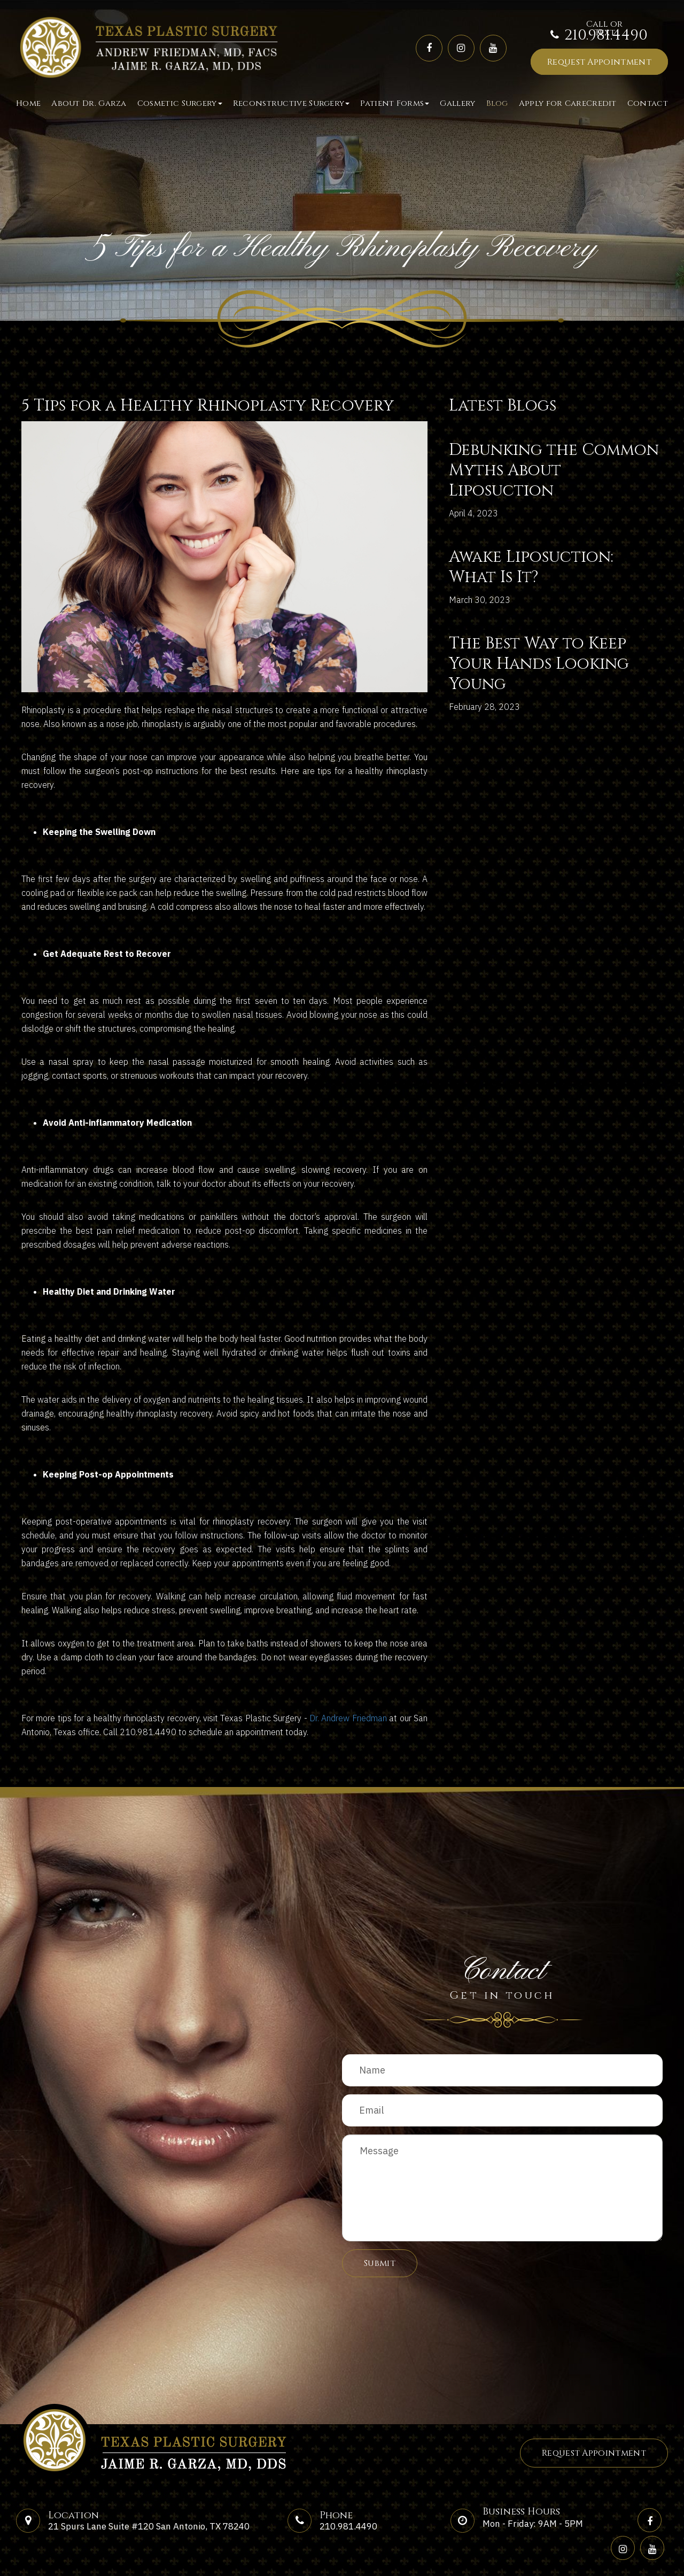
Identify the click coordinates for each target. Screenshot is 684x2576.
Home (28, 103)
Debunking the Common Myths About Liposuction (554, 470)
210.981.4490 (606, 35)
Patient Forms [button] (394, 103)
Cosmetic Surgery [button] (179, 103)
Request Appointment (599, 62)
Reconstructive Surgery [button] (291, 103)
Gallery (457, 103)
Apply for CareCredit (568, 103)
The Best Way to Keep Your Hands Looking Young (539, 664)
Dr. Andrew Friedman (348, 1718)
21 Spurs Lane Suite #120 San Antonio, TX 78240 (149, 2526)
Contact (647, 103)
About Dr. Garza (89, 103)
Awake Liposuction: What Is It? (531, 567)
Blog (497, 103)
